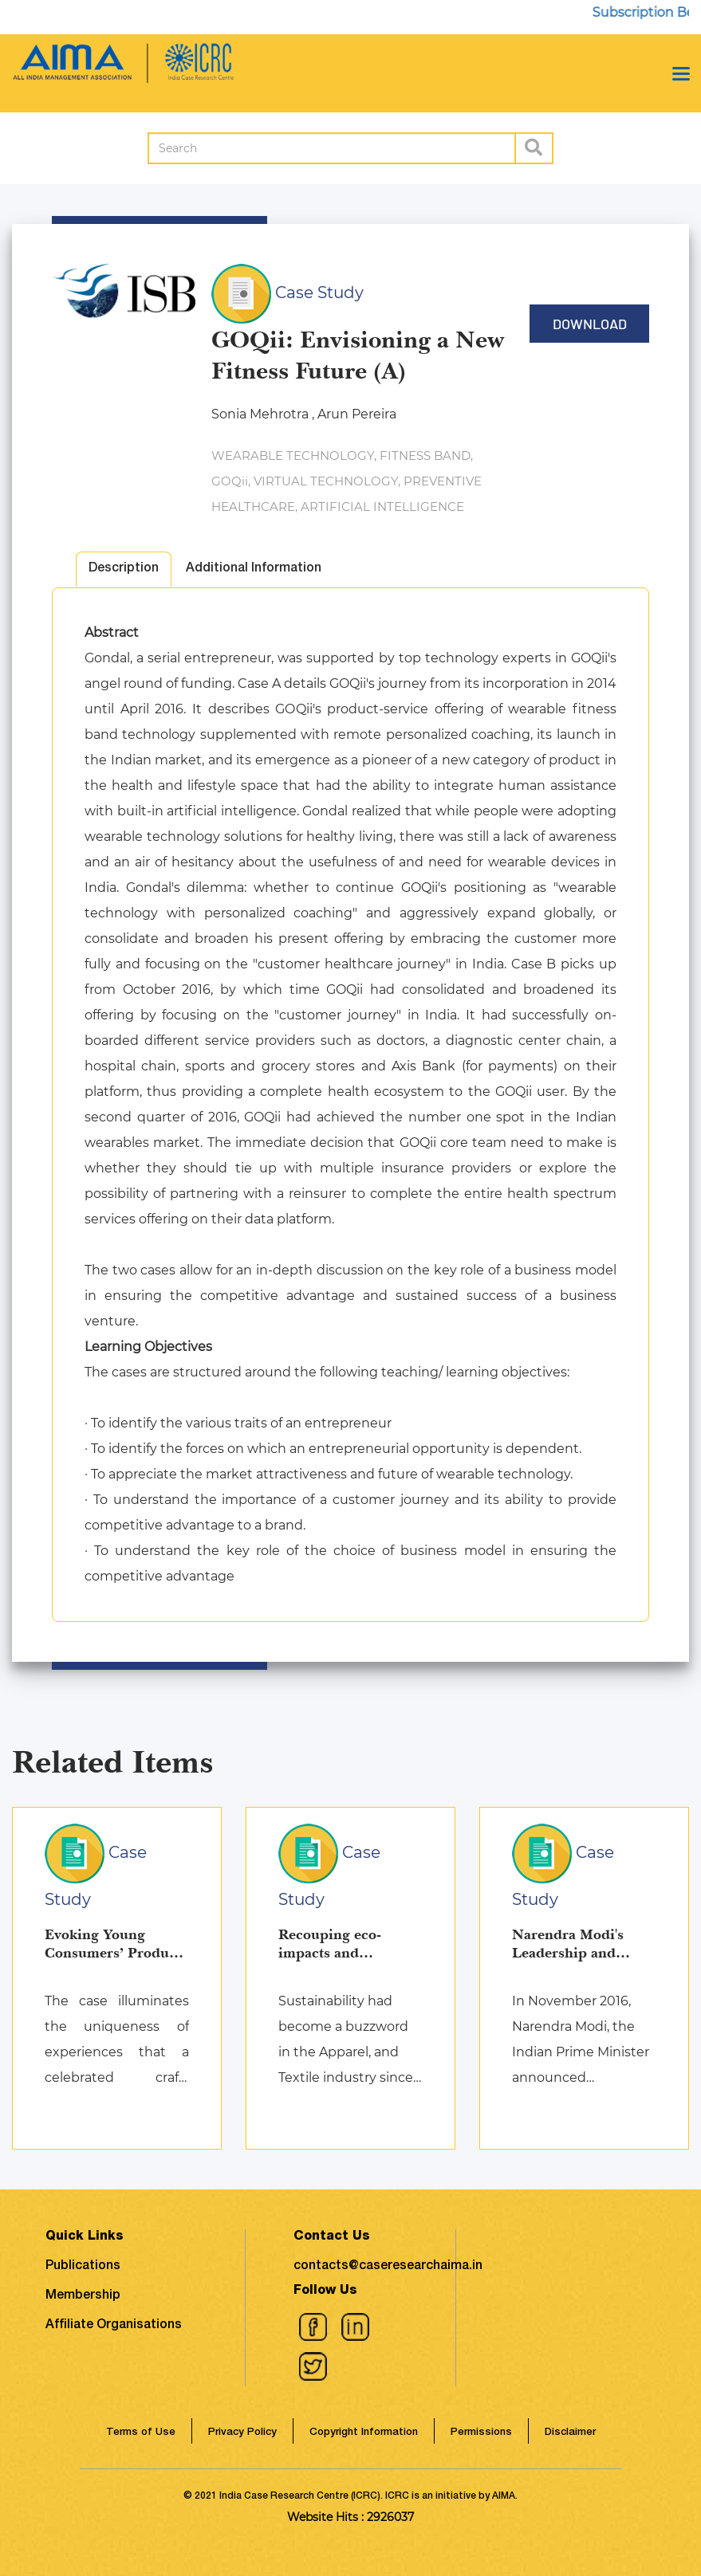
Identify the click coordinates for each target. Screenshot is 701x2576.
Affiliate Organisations (113, 2325)
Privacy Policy (242, 2433)
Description (124, 569)
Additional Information (253, 569)
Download (590, 323)
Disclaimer (570, 2433)
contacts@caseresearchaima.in (387, 2266)
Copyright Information (363, 2433)
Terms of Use (140, 2433)
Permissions (481, 2433)
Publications (82, 2266)
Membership (82, 2296)
